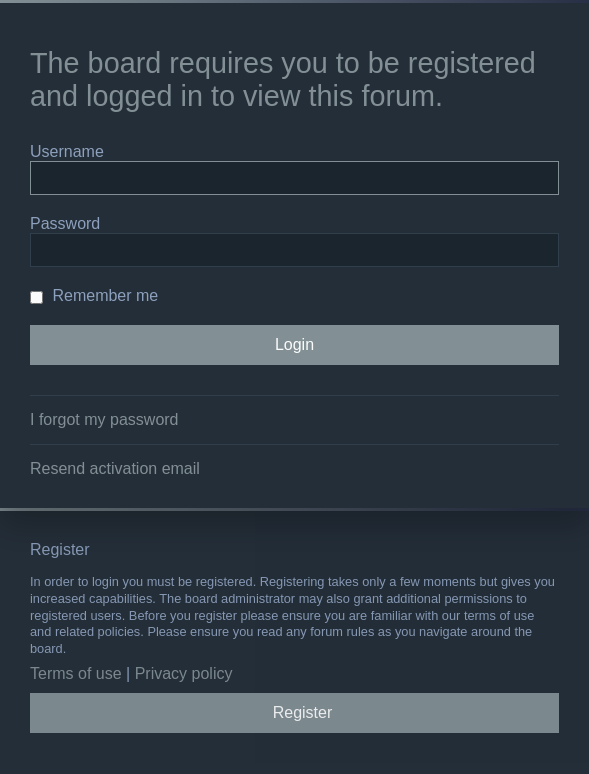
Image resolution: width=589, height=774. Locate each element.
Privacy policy (184, 673)
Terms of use (76, 673)
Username (67, 151)
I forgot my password (104, 419)
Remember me (94, 295)
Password (65, 223)
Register (303, 712)
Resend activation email (115, 468)
